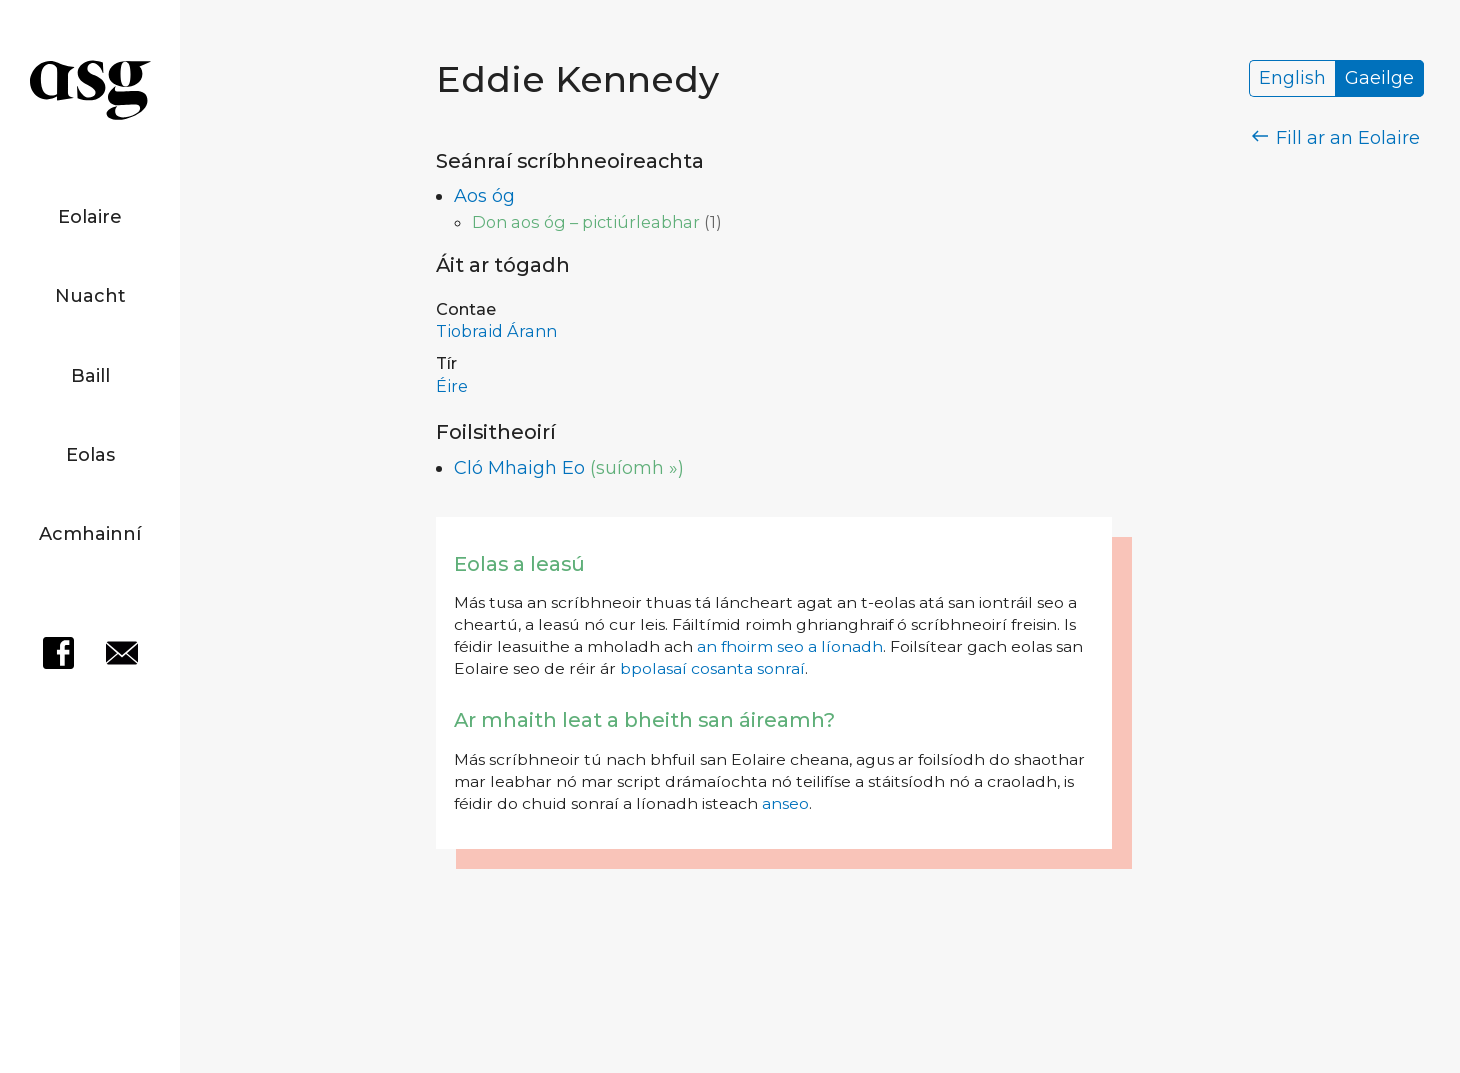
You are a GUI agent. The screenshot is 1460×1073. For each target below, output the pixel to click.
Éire (452, 386)
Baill (90, 376)
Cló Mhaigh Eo (519, 468)
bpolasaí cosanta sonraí (712, 668)
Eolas (90, 455)
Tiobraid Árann (496, 331)
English (1292, 79)
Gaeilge (1379, 79)
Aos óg (484, 196)
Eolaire (90, 217)
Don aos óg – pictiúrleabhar (586, 222)
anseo (785, 803)
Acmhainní (90, 534)
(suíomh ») (637, 468)
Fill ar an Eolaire (1336, 138)
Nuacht (90, 296)
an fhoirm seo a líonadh (790, 646)
